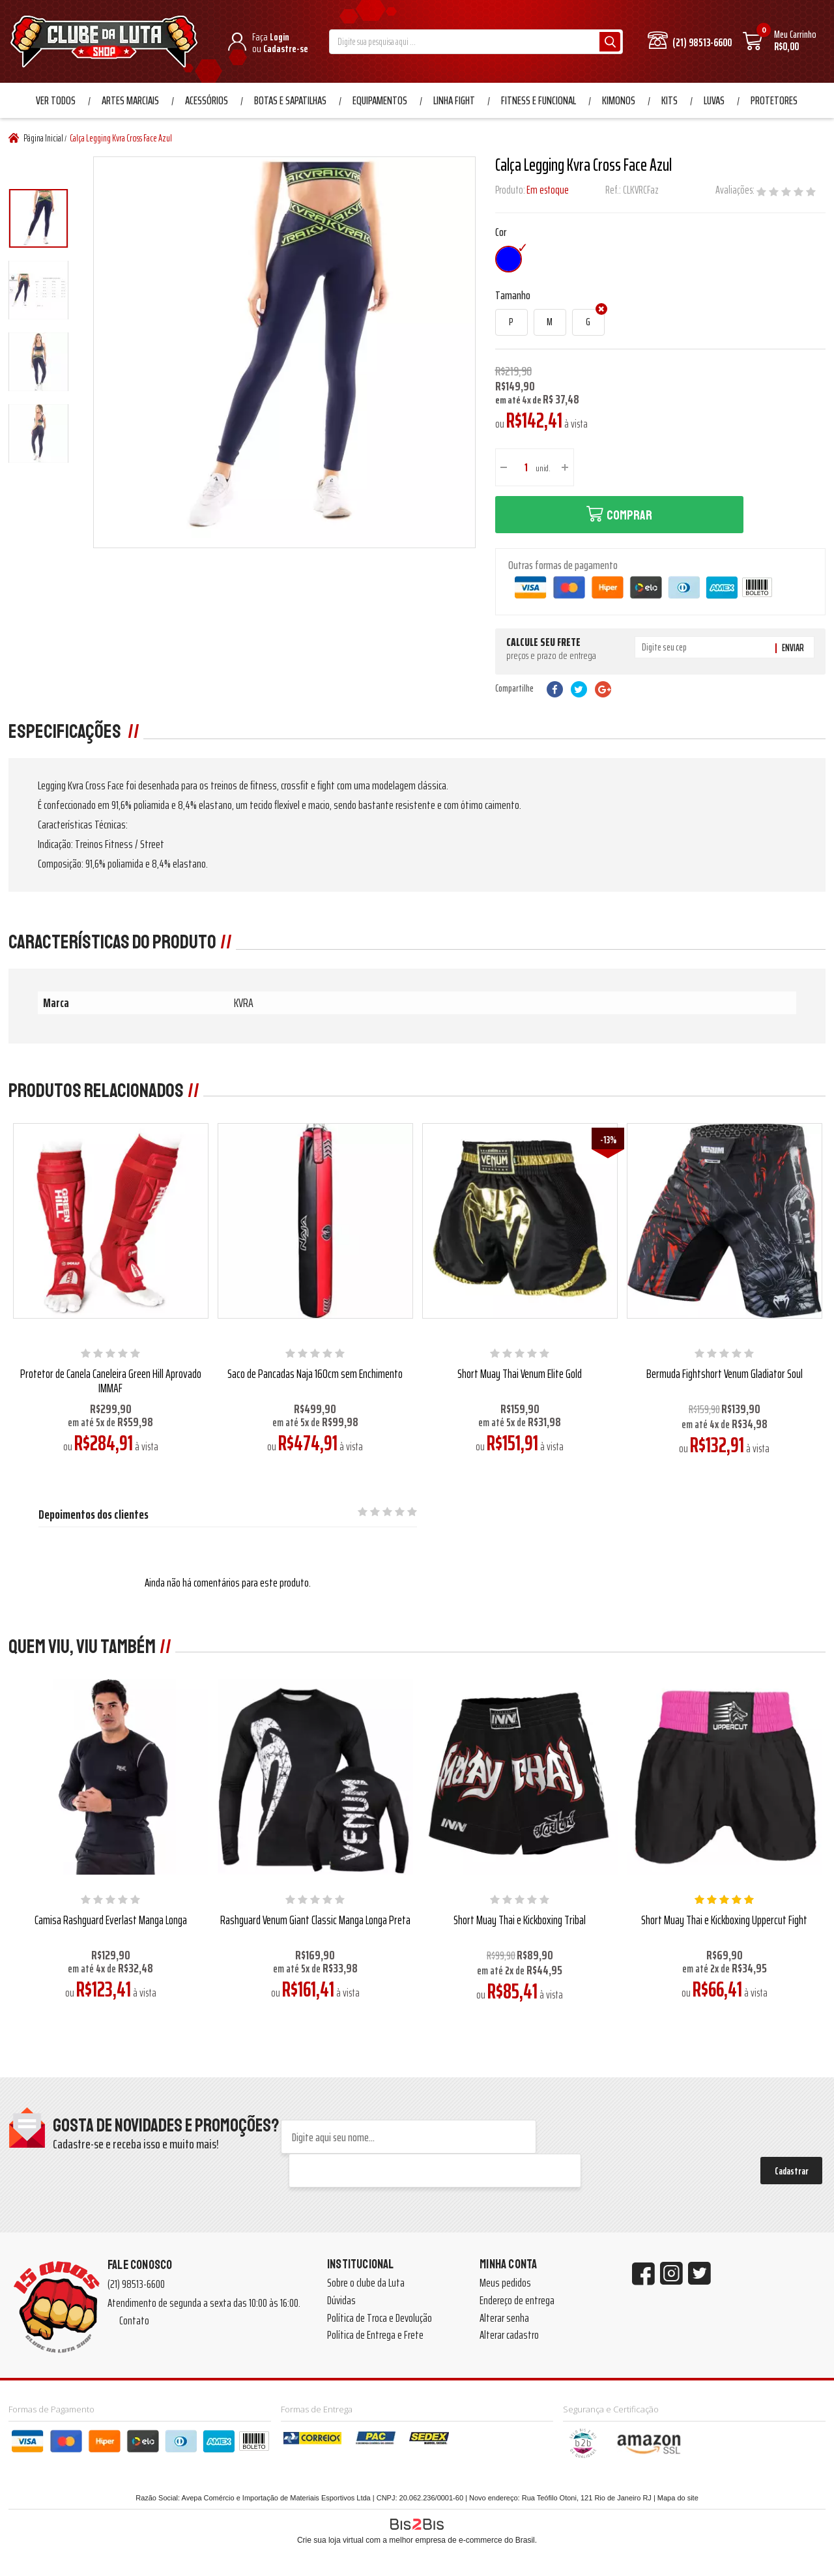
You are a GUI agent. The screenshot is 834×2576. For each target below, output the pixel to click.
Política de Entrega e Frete (375, 2335)
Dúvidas (341, 2300)
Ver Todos (56, 100)
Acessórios (206, 100)
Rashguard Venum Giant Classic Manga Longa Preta (315, 1919)
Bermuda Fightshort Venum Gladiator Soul (724, 1373)
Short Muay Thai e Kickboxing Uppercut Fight (724, 1919)
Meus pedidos (505, 2283)
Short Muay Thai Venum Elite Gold (519, 1373)
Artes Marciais (130, 100)
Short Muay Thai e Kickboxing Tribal (519, 1919)
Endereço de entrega (517, 2300)
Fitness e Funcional (538, 100)
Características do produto (112, 941)
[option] (38, 218)
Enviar (793, 648)
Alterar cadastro (509, 2335)
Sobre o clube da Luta (366, 2283)
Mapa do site (677, 2498)
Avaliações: (735, 189)
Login (279, 37)
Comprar (629, 515)
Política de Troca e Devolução (379, 2318)
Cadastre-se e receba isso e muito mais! (136, 2144)
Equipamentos (379, 100)
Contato (134, 2320)
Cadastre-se (285, 48)
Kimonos (618, 100)
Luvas (714, 100)
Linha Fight (454, 100)
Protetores (774, 100)
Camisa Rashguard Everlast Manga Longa (111, 1919)
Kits (669, 100)
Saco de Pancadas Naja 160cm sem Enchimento (315, 1373)
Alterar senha (504, 2318)
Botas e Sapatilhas (290, 100)
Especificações (66, 731)
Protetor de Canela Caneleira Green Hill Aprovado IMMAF (110, 1381)
